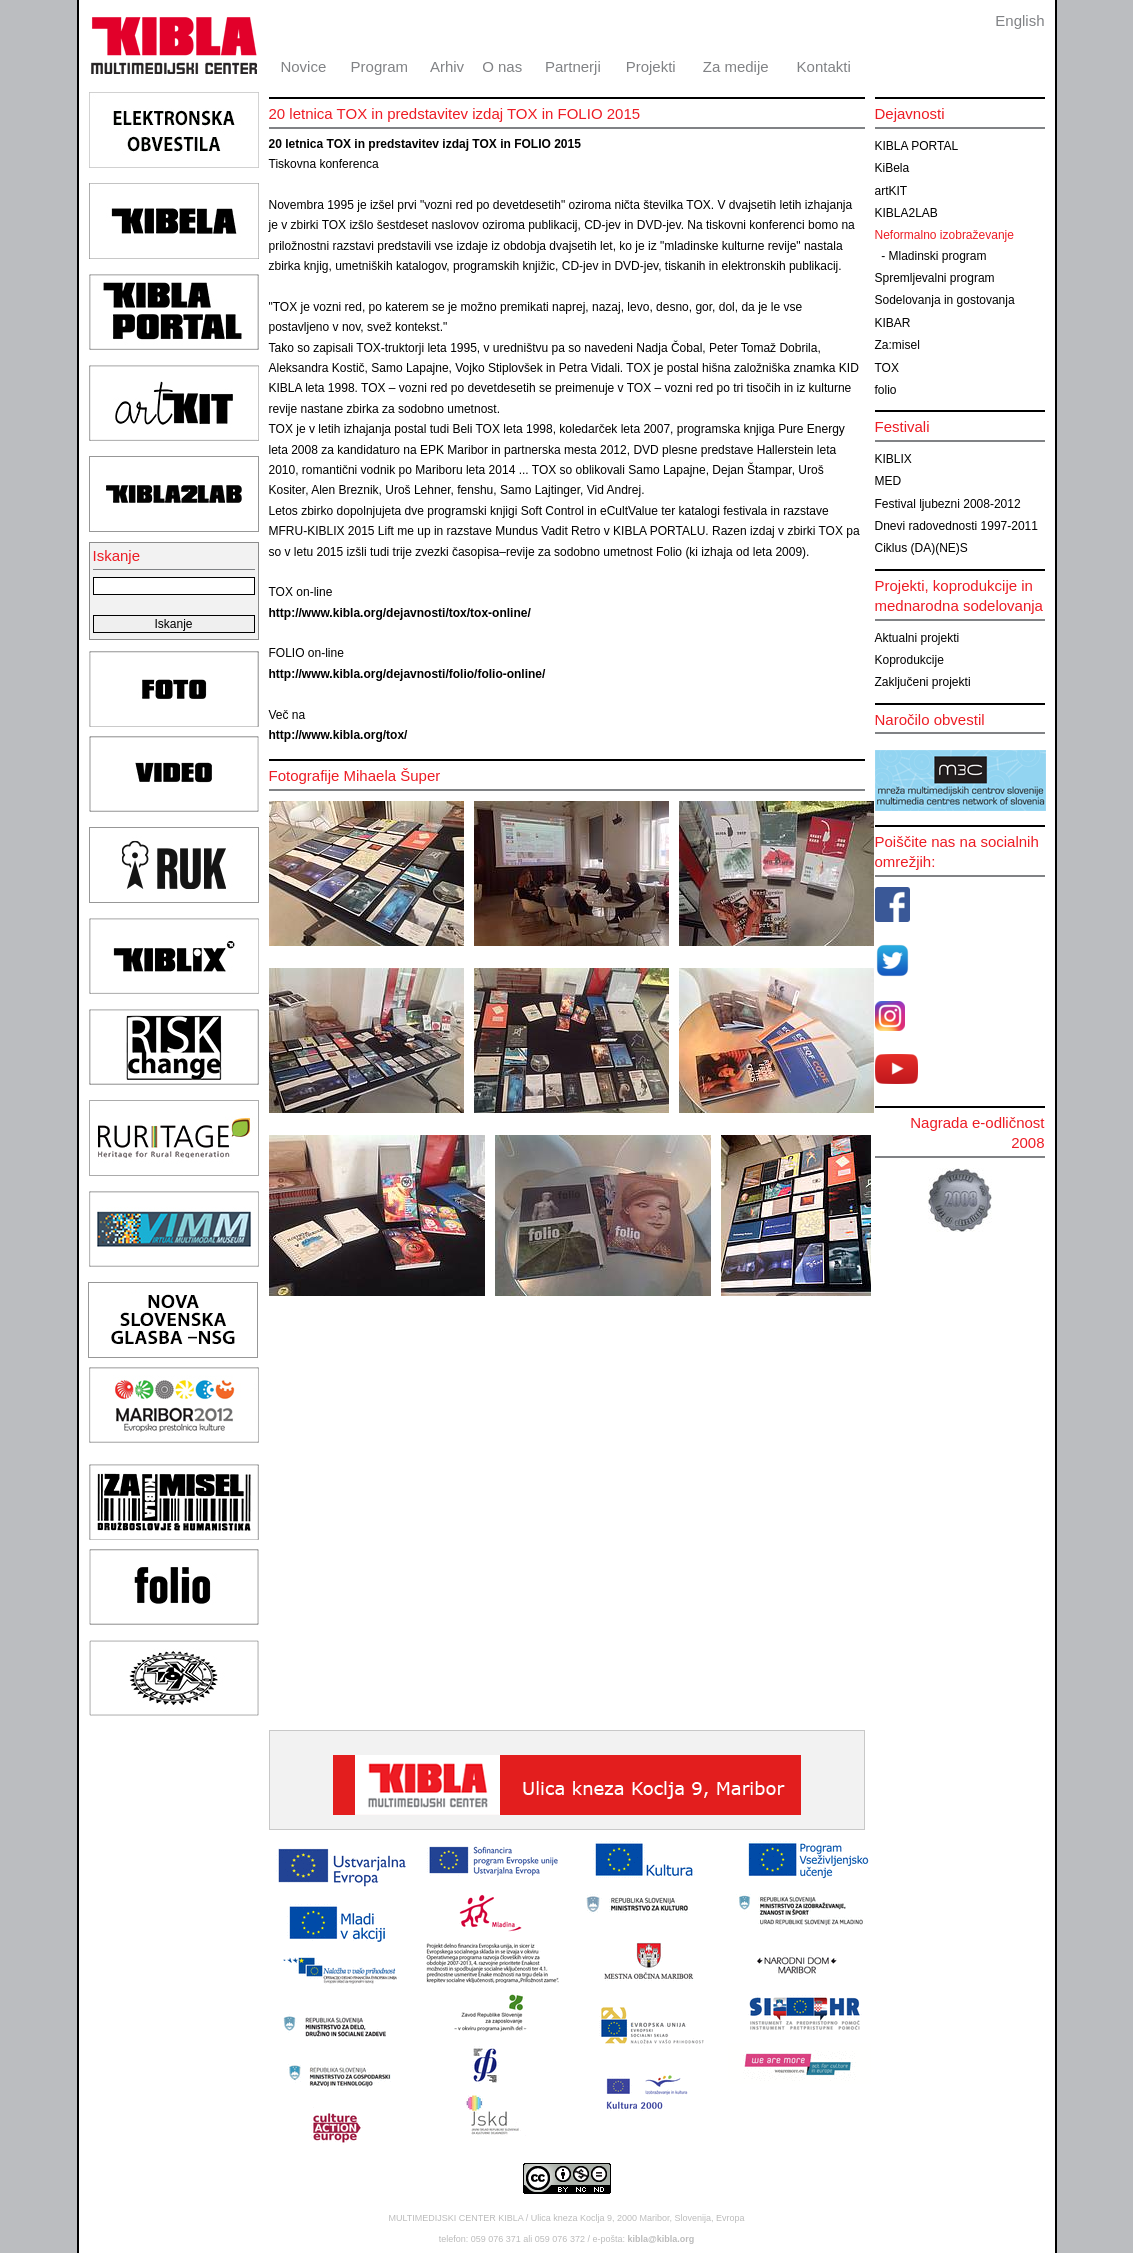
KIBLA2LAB (906, 213)
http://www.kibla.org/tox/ (338, 735)
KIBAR (893, 323)
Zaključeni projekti (923, 682)
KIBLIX (893, 459)
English (1019, 20)
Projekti (651, 66)
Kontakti (824, 66)
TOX (887, 368)
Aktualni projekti (917, 638)
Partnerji (573, 66)
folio (886, 390)
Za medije (736, 66)
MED (888, 481)
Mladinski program (938, 256)
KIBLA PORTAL (917, 146)
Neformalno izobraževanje (944, 235)
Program (380, 66)
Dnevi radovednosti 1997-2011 (956, 526)
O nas (502, 66)
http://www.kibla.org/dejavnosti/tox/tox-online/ (400, 613)
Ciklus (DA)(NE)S (921, 548)
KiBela (892, 168)
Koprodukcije (909, 660)
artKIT (891, 191)
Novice (303, 66)
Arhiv (447, 66)
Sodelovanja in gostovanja (945, 300)
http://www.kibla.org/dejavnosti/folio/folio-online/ (407, 674)
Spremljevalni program (935, 278)
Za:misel (897, 345)
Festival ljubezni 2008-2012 (948, 504)
